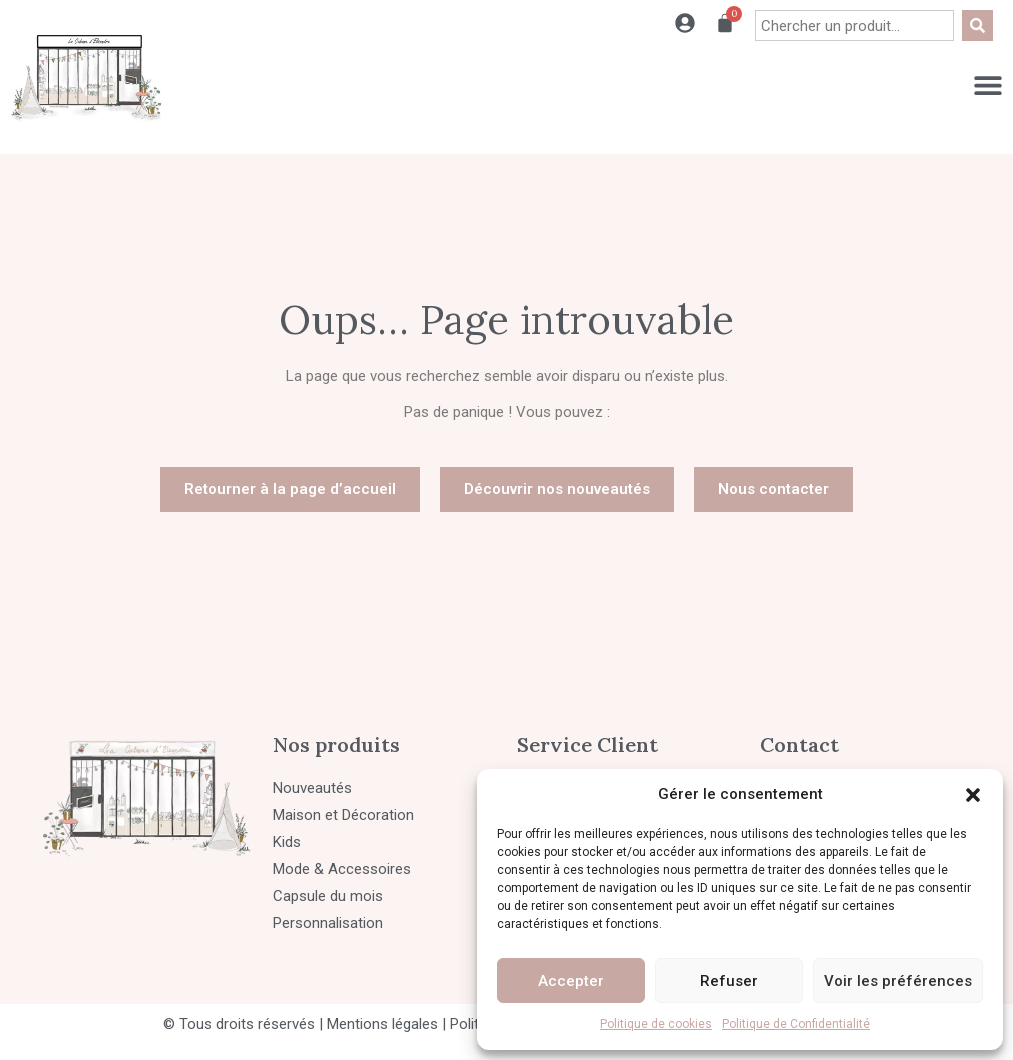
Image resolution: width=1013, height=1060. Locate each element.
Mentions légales (382, 1024)
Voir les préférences (898, 981)
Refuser (729, 981)
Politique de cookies (656, 1024)
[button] (973, 795)
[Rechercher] (977, 25)
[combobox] (854, 25)
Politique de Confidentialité (796, 1024)
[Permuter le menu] (988, 85)
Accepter (571, 981)
